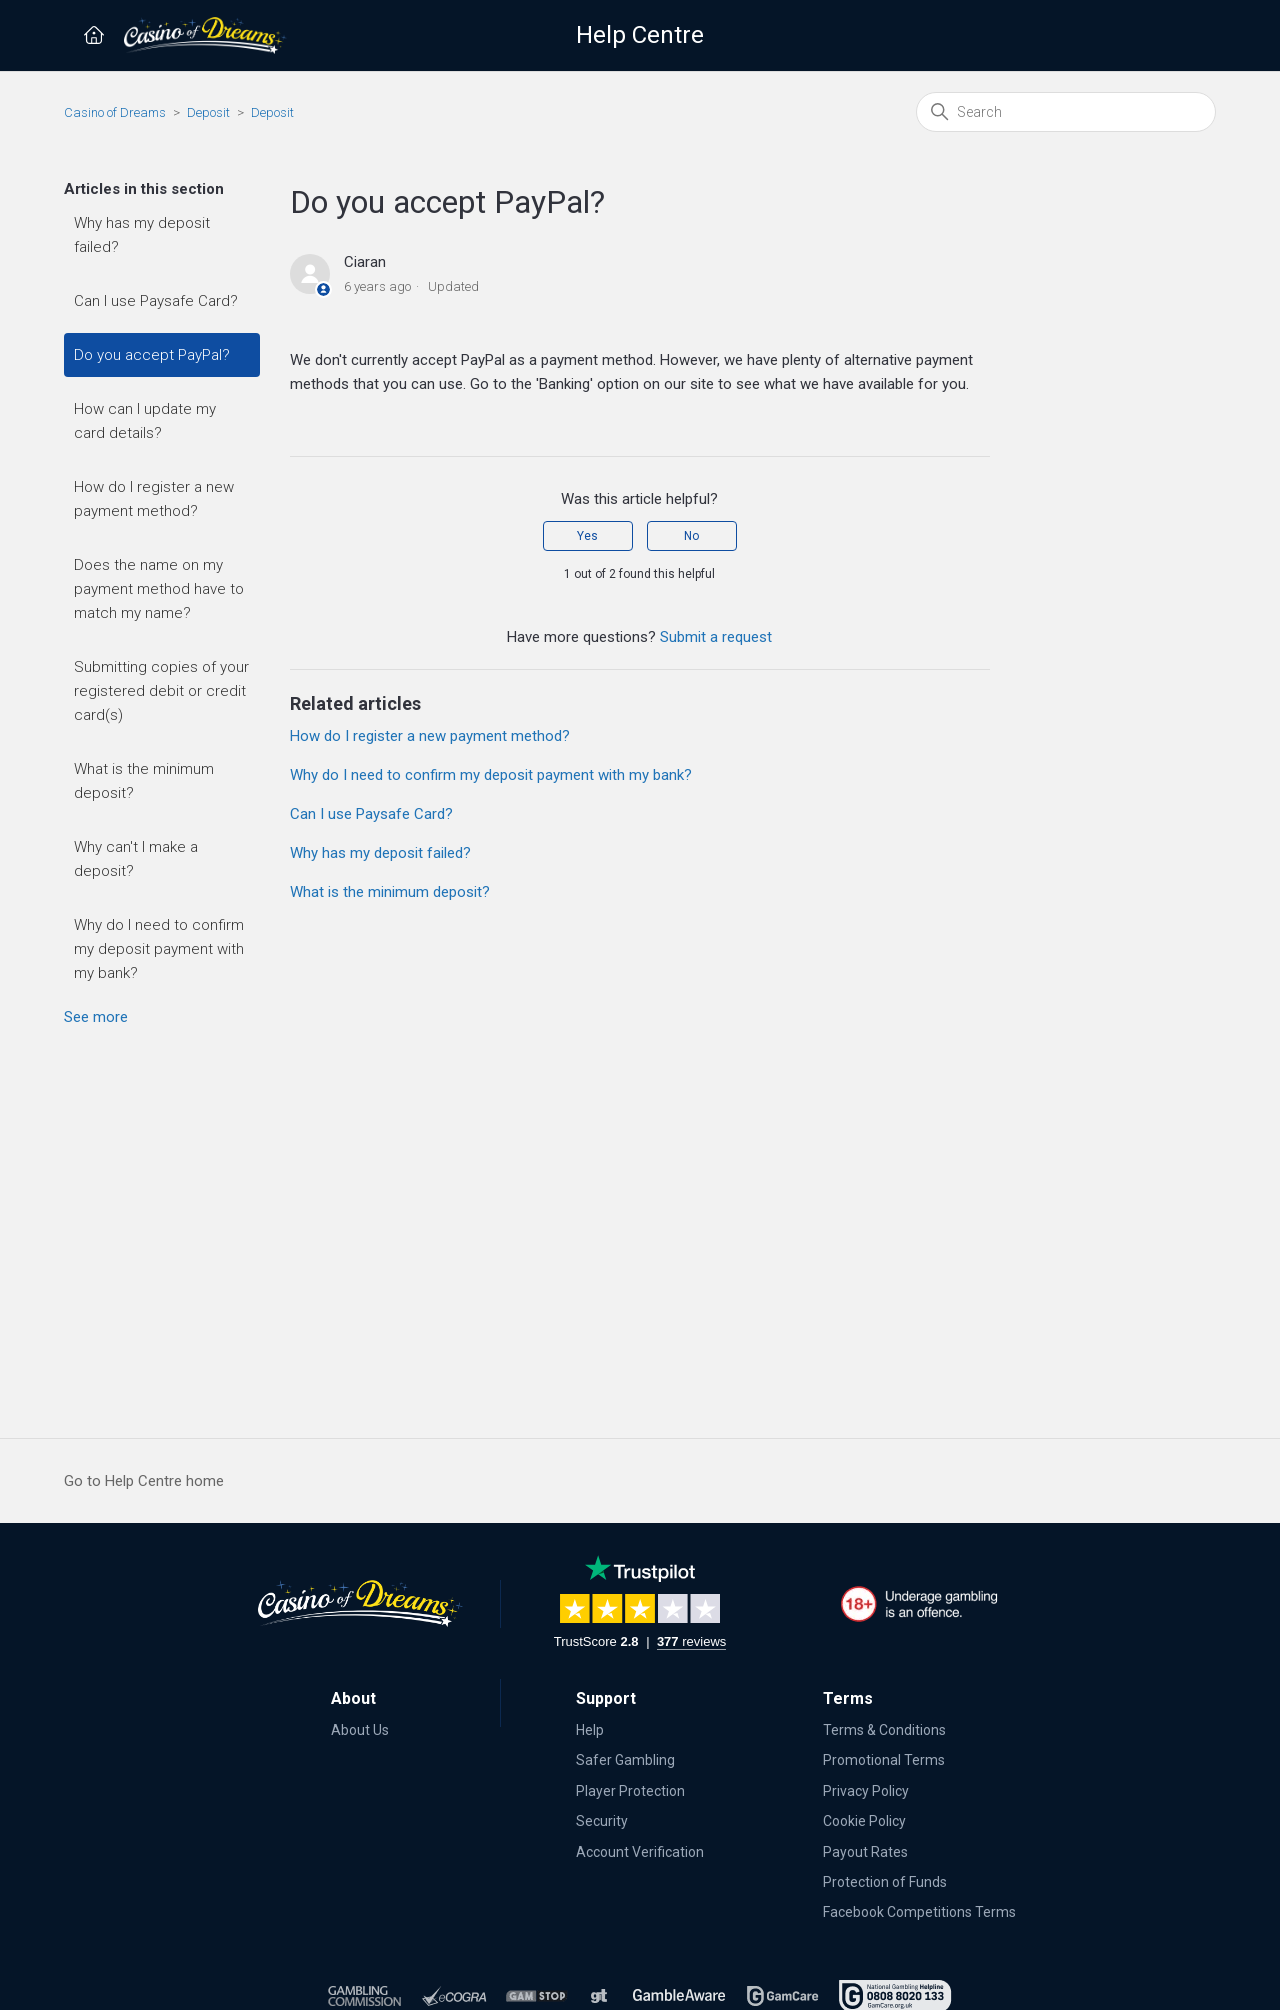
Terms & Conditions (884, 1730)
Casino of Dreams (115, 112)
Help (590, 1730)
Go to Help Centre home (144, 1481)
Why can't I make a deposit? (136, 859)
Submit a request (716, 637)
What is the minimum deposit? (144, 781)
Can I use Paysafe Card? (156, 301)
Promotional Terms (884, 1760)
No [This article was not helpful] (691, 536)
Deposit (208, 112)
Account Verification (640, 1852)
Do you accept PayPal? (152, 355)
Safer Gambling (625, 1760)
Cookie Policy (864, 1821)
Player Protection (630, 1791)
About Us (360, 1730)
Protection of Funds (885, 1882)
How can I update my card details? (145, 421)
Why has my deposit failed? (142, 235)
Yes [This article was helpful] (587, 536)
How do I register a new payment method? (154, 499)
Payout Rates (865, 1852)
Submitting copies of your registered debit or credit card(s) (161, 691)
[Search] (1066, 112)
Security (602, 1821)
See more (96, 1017)
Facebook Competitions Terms (919, 1912)
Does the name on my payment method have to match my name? (159, 589)
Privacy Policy (866, 1791)
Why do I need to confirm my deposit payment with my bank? (159, 949)
